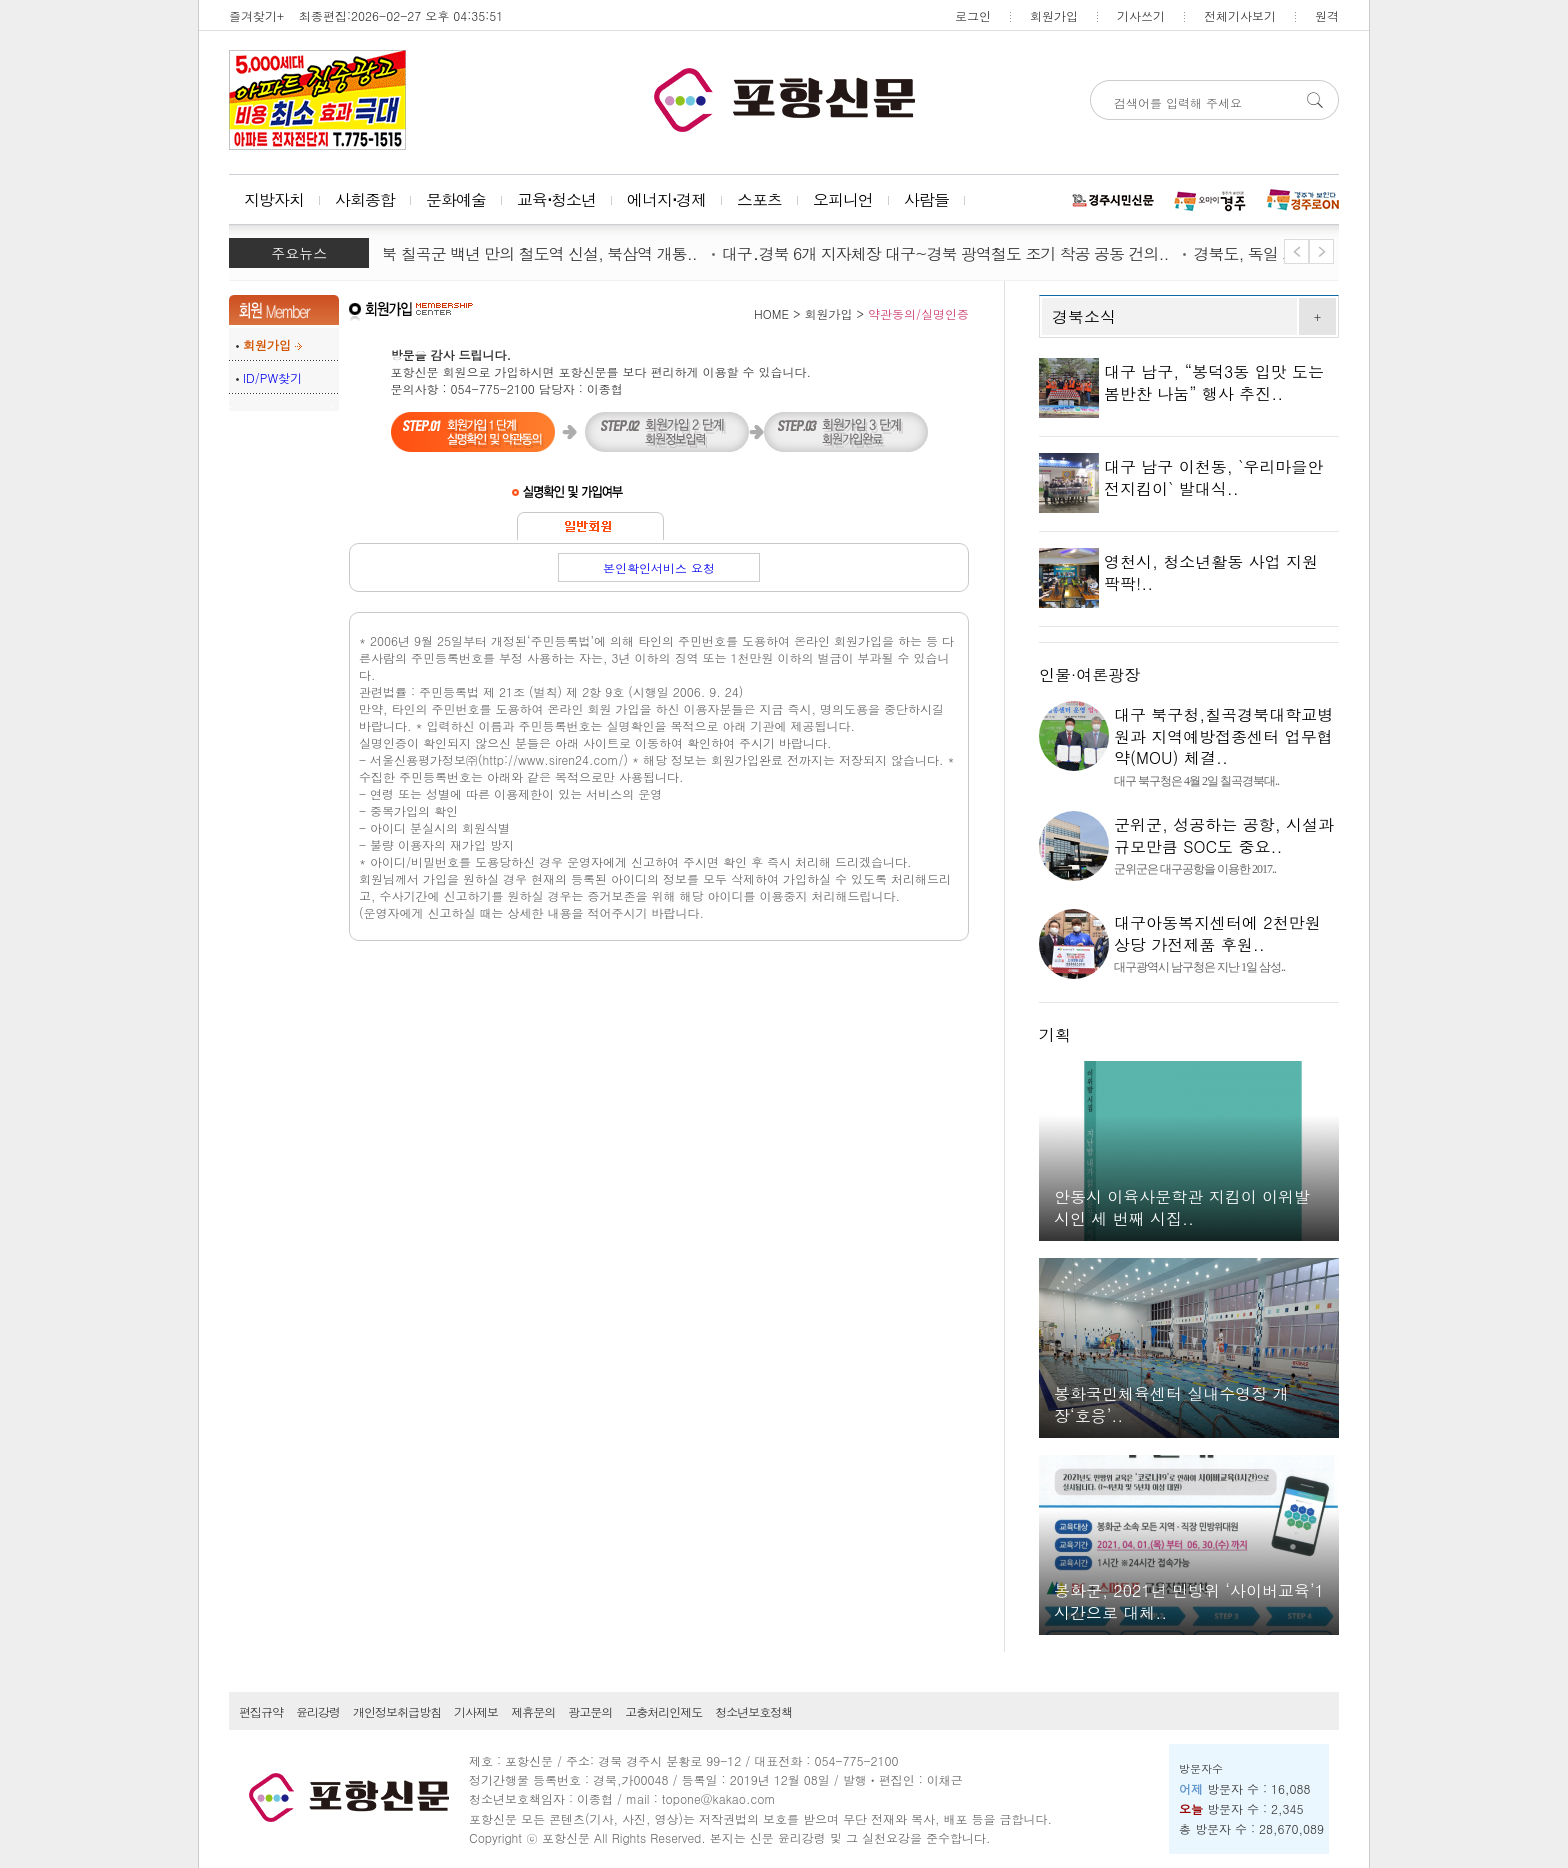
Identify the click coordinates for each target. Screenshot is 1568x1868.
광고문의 (590, 1711)
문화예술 (456, 199)
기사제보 (476, 1711)
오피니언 (843, 199)
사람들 (926, 199)
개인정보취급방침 (397, 1711)
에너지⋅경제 (666, 199)
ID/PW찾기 (272, 377)
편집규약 (261, 1711)
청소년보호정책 (753, 1711)
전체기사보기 (1240, 15)
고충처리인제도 (663, 1711)
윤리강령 (318, 1711)
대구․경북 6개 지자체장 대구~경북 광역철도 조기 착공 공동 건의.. (954, 253)
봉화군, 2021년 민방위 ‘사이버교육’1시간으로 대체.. (1189, 1601)
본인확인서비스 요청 (659, 567)
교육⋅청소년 (556, 199)
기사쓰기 (1141, 15)
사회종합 (365, 199)
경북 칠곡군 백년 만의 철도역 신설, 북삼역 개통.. (540, 253)
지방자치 (274, 199)
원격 (1327, 15)
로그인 (973, 15)
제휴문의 (533, 1711)
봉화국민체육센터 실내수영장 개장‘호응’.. (1171, 1404)
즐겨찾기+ (256, 15)
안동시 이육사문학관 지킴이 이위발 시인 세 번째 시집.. (1182, 1207)
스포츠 (759, 199)
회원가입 (1054, 15)
